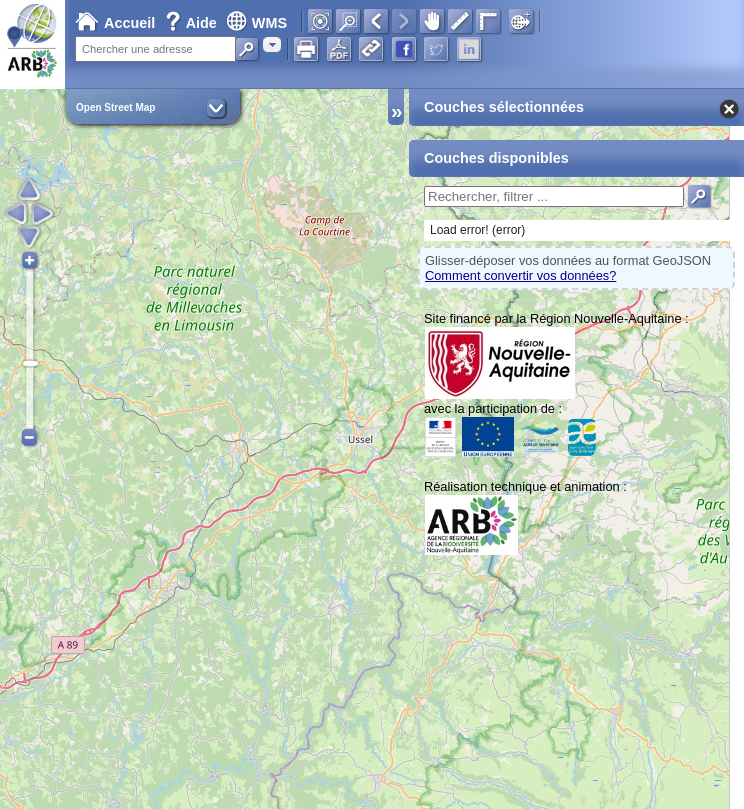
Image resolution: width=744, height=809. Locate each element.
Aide (193, 23)
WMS (256, 23)
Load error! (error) (477, 230)
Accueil (115, 23)
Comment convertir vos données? (520, 275)
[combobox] (272, 44)
